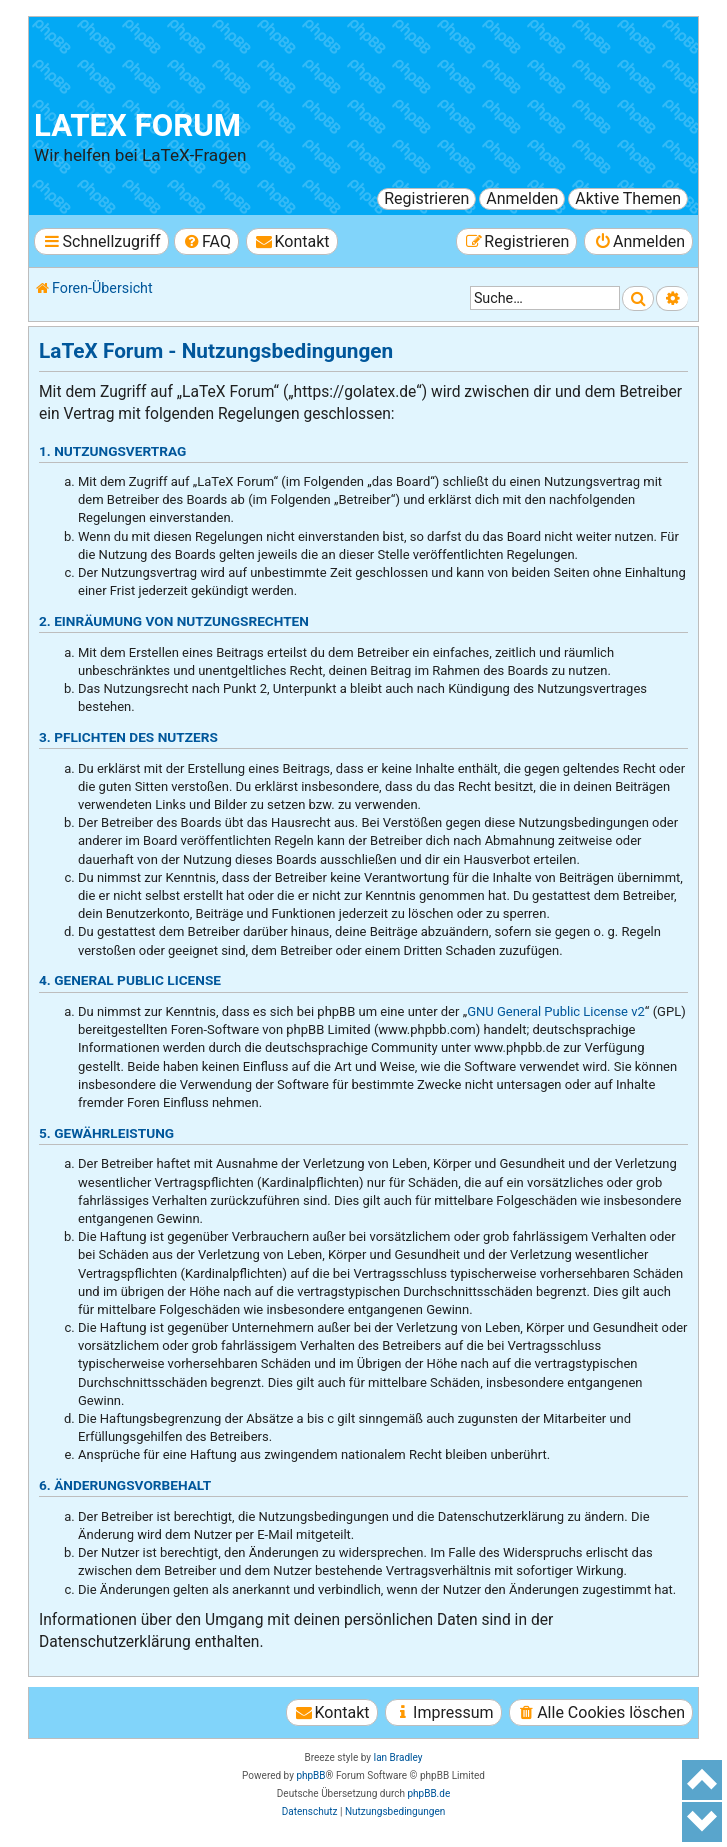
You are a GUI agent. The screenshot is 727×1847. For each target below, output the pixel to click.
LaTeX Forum (137, 125)
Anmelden (522, 198)
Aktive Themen (628, 198)
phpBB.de (428, 1793)
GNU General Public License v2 (556, 1011)
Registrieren (426, 198)
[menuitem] (206, 241)
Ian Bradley (397, 1757)
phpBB (310, 1775)
